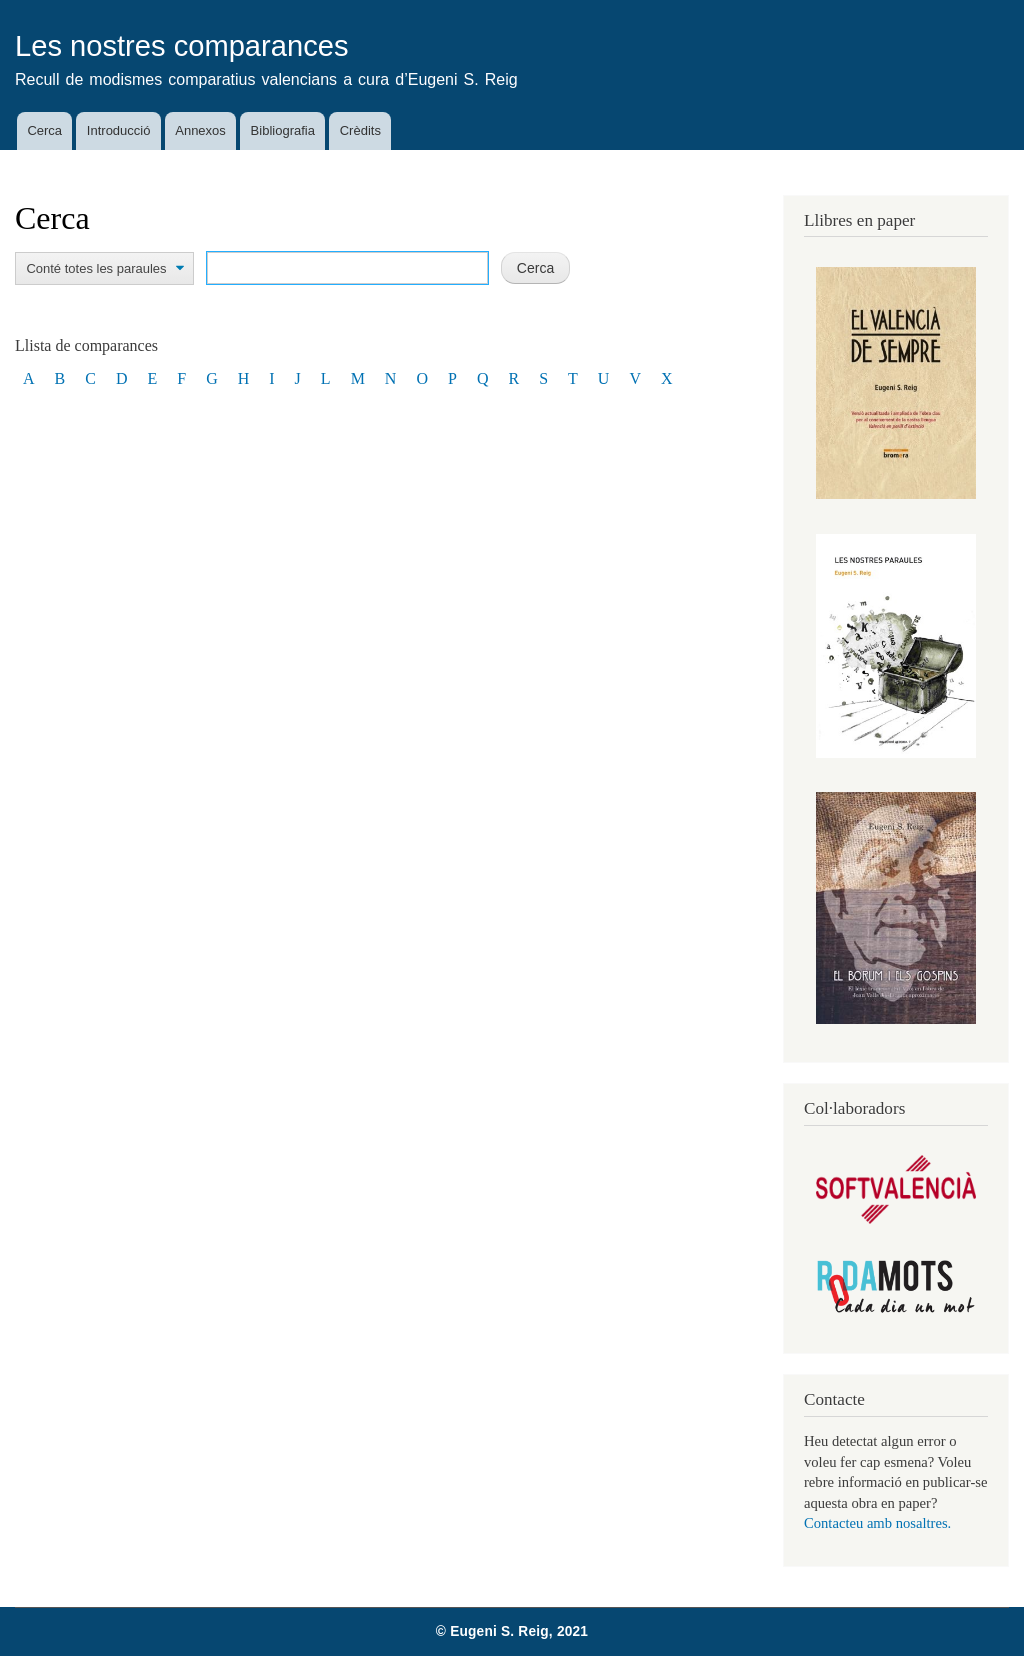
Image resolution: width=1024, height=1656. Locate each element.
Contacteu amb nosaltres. (877, 1523)
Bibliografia (283, 130)
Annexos (200, 130)
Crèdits (360, 130)
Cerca (44, 130)
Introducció (119, 130)
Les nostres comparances (182, 46)
